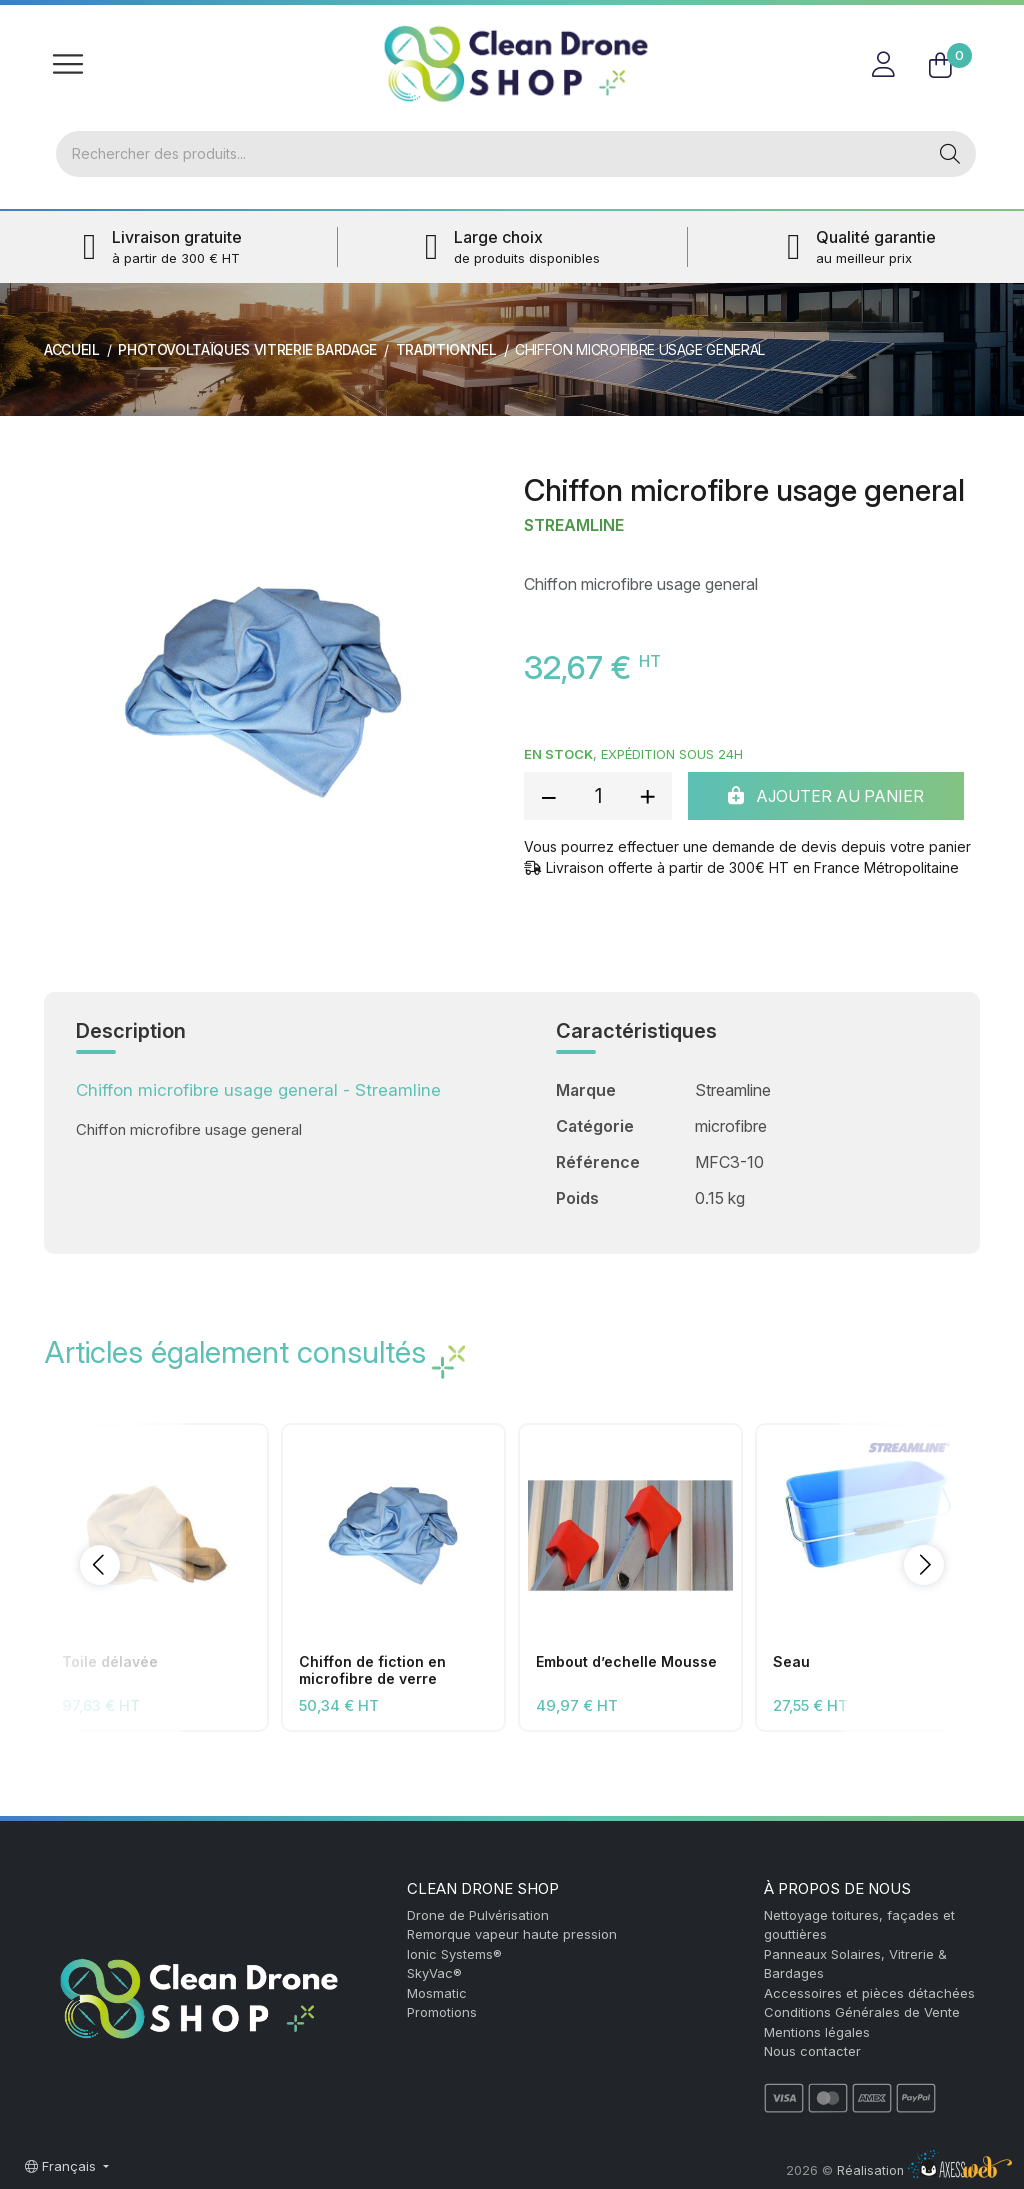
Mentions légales (817, 2032)
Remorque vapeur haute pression (512, 1934)
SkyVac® (434, 1973)
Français (62, 2166)
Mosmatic (437, 1993)
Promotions (442, 2012)
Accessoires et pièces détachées (869, 1993)
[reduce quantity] (549, 796)
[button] (100, 1565)
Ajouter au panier (826, 796)
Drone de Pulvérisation (478, 1915)
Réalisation (924, 2170)
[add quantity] (647, 796)
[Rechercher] (490, 154)
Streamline (574, 525)
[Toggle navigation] (68, 64)
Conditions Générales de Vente (862, 2012)
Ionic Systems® (454, 1954)
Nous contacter (812, 2051)
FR (956, 24)
